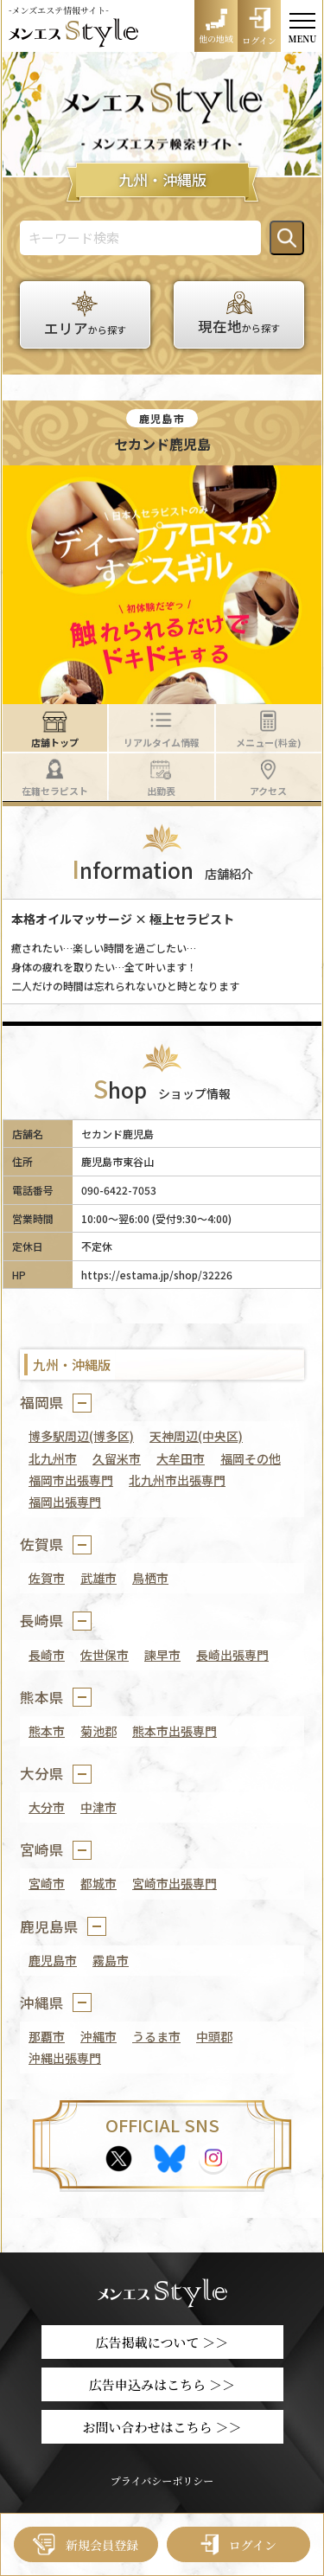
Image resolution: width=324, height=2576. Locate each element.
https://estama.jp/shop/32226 (156, 1274)
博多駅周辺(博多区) (81, 1436)
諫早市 (162, 1654)
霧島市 (110, 1960)
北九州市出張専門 (177, 1480)
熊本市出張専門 (174, 1731)
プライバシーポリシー (162, 2480)
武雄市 (98, 1577)
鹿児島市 (53, 1960)
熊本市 (47, 1731)
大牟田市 (180, 1458)
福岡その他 (250, 1458)
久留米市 (116, 1458)
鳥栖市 (150, 1577)
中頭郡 (214, 2036)
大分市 (47, 1807)
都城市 (98, 1883)
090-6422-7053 (118, 1189)
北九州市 (53, 1458)
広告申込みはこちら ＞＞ (162, 2384)
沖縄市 (98, 2036)
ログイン (238, 2544)
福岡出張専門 (65, 1501)
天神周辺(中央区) (196, 1436)
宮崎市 (47, 1883)
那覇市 (47, 2036)
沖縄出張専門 (65, 2058)
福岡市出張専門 (71, 1480)
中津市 (98, 1807)
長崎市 (47, 1654)
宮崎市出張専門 (174, 1883)
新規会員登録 (85, 2544)
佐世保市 (104, 1654)
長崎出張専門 (232, 1654)
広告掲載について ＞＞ (162, 2342)
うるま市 (156, 2036)
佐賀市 (47, 1577)
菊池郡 (98, 1731)
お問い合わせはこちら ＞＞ (162, 2427)
